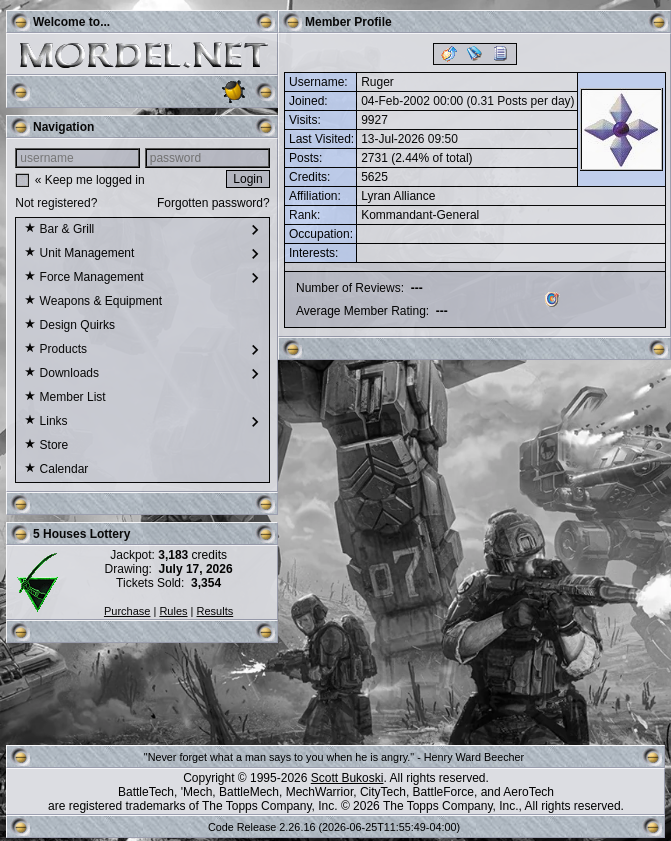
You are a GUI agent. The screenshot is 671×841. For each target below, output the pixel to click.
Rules (173, 611)
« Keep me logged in (90, 180)
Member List (64, 398)
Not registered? (56, 203)
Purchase (127, 611)
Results (215, 611)
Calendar (56, 470)
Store (46, 446)
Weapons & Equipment (93, 302)
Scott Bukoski (347, 778)
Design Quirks (69, 326)
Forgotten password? (213, 203)
